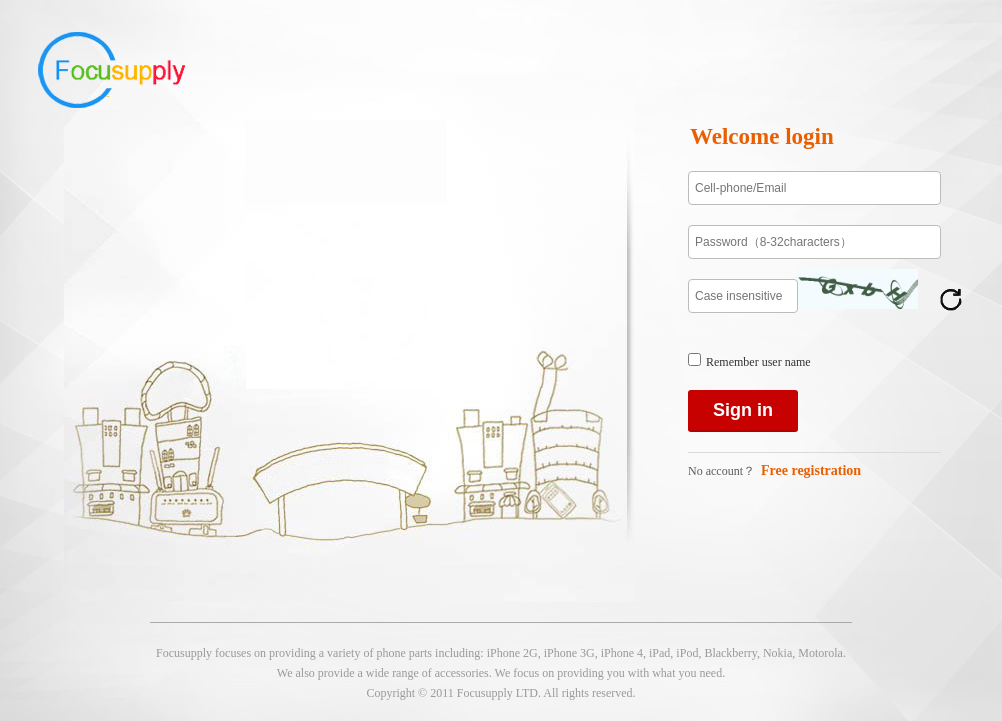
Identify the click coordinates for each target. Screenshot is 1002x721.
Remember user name (758, 362)
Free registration (811, 470)
